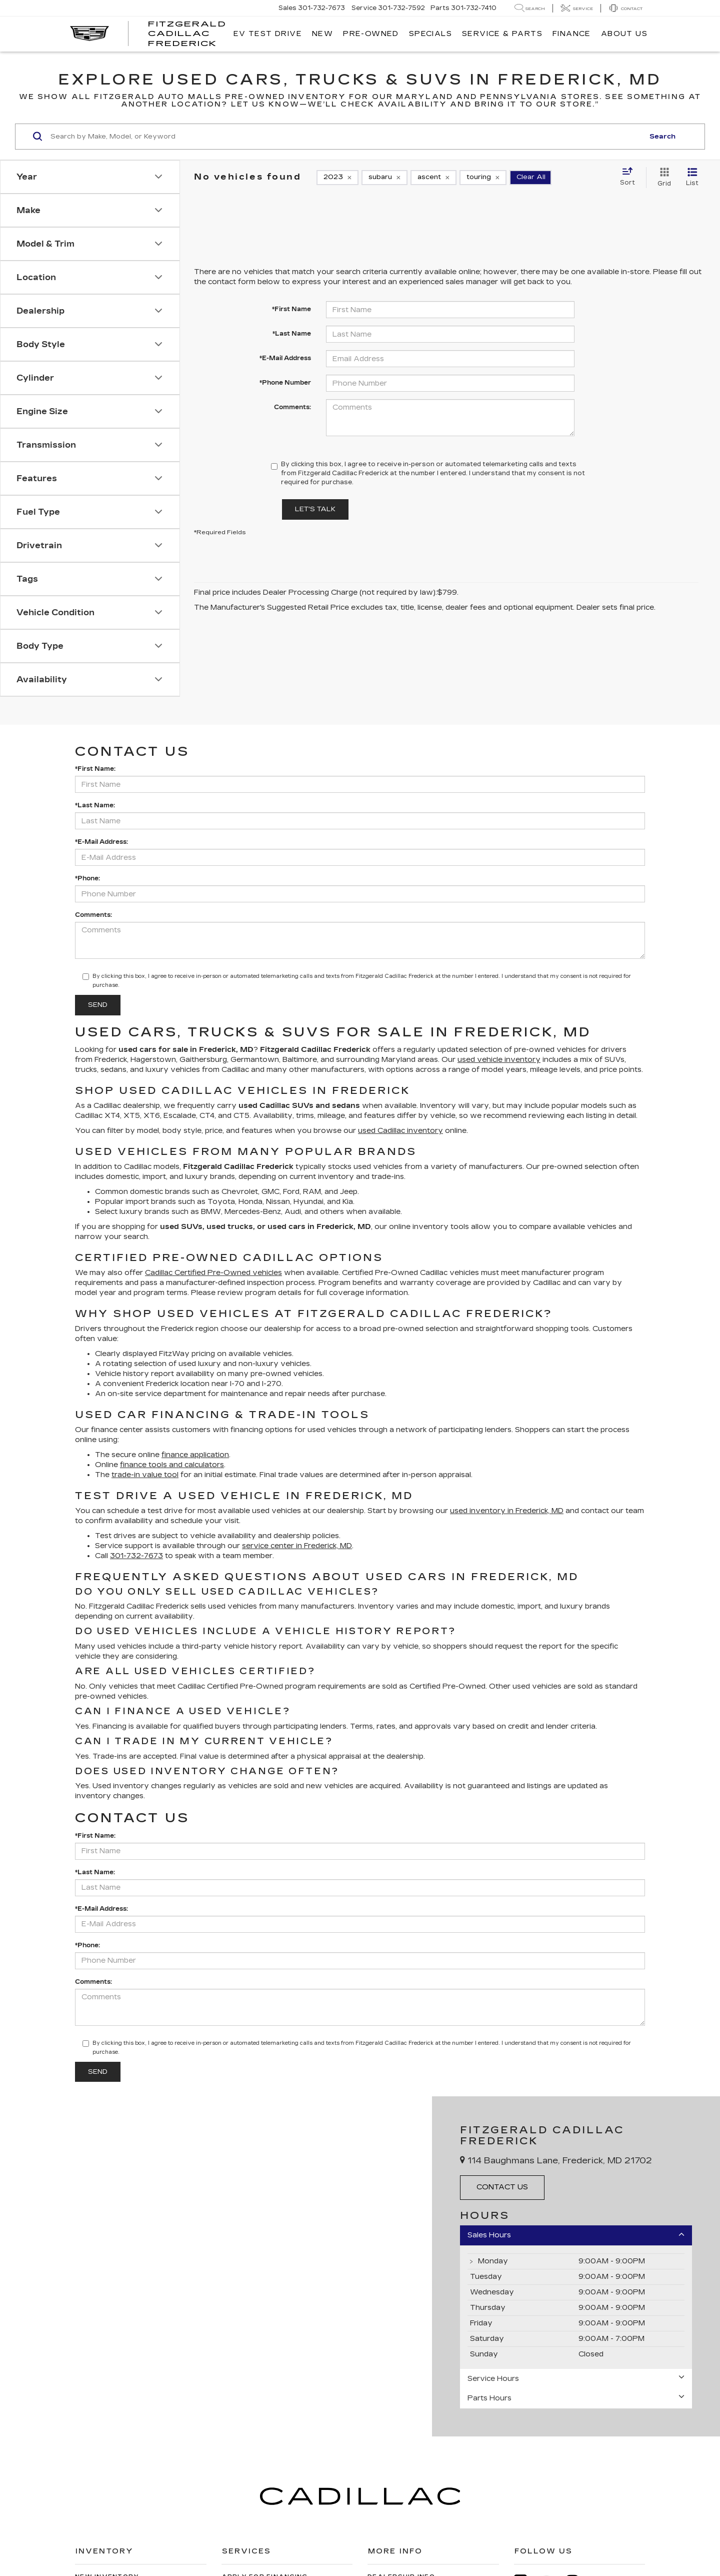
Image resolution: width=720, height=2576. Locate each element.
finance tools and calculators (172, 1465)
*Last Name (291, 333)
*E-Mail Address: (101, 841)
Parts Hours (576, 2397)
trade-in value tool (145, 1475)
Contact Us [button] (502, 2187)
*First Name (291, 309)
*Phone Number (285, 382)
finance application (195, 1455)
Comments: (292, 407)
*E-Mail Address (285, 358)
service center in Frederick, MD (297, 1546)
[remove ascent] (433, 177)
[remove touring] (483, 177)
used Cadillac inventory (400, 1130)
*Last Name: (95, 805)
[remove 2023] (337, 177)
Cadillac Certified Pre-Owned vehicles (213, 1272)
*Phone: (87, 878)
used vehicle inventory (499, 1059)
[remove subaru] (385, 177)
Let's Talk (315, 509)
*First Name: (95, 768)
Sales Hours (576, 2234)
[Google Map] (216, 2266)
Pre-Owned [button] (371, 34)
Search (663, 137)
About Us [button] (624, 34)
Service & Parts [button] (502, 34)
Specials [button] (430, 34)
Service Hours (576, 2378)
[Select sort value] (630, 177)
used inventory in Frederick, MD (507, 1511)
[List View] (692, 177)
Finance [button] (571, 34)
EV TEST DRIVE (268, 34)
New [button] (322, 34)
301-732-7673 (136, 1556)
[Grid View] (662, 177)
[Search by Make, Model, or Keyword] (346, 137)
